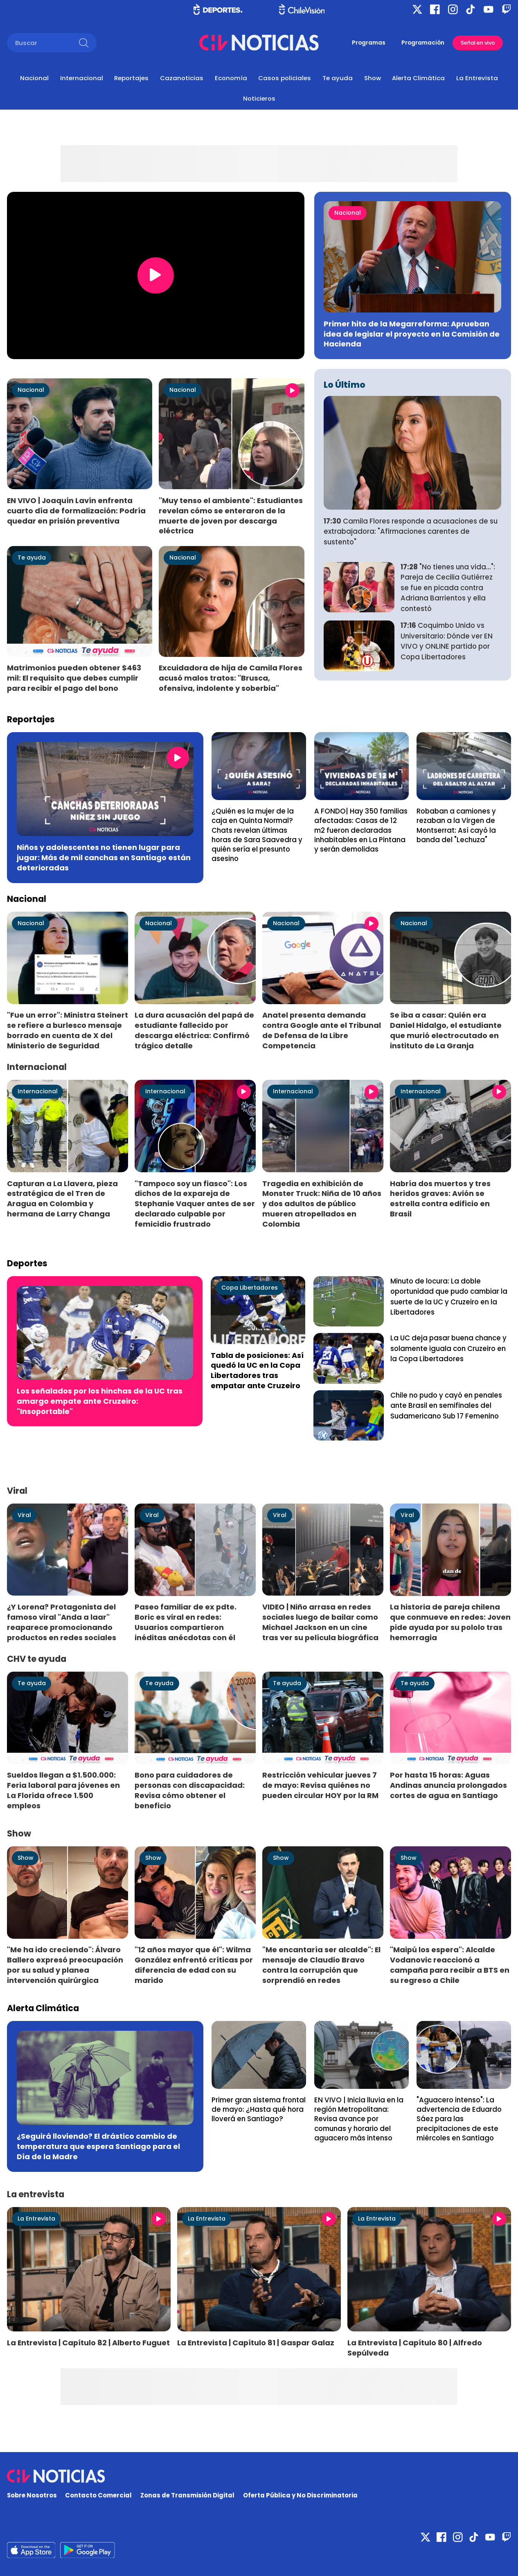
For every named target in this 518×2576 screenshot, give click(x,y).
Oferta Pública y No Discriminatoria (300, 2495)
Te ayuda (337, 78)
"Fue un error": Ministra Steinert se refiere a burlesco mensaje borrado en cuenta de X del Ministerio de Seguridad (67, 1030)
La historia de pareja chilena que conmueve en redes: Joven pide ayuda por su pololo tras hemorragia (450, 1622)
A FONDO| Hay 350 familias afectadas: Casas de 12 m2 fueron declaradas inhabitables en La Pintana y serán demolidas (361, 830)
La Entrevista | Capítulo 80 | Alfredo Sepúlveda (414, 2348)
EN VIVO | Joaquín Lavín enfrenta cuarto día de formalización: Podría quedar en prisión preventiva (76, 510)
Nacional (34, 78)
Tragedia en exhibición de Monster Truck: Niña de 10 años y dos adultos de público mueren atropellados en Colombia (321, 1203)
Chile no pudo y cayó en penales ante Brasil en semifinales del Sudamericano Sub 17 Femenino (446, 1405)
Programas (368, 42)
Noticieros (259, 98)
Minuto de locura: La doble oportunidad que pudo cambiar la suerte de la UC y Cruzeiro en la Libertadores (448, 1296)
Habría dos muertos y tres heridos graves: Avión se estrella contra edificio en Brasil (440, 1198)
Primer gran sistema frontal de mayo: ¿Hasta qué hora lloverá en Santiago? (259, 2109)
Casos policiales (284, 78)
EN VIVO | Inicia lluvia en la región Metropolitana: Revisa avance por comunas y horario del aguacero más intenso (358, 2119)
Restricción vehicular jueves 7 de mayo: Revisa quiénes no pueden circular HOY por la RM (320, 1785)
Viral (24, 1515)
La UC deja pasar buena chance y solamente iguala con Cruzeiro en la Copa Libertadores (448, 1348)
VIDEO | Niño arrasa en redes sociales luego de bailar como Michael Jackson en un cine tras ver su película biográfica (320, 1622)
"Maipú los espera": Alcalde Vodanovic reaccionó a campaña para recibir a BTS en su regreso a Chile (449, 1964)
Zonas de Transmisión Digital (187, 2495)
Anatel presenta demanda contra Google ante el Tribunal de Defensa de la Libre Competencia (321, 1030)
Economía (231, 78)
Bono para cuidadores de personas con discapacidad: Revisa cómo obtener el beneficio (190, 1790)
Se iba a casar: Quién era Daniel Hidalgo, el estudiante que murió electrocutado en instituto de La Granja (446, 1030)
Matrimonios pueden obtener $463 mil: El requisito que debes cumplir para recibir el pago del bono (74, 678)
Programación (422, 42)
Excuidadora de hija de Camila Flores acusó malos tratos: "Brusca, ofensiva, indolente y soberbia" (230, 678)
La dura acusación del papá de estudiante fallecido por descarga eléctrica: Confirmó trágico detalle (194, 1030)
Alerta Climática (418, 78)
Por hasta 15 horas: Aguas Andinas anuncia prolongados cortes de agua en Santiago (448, 1785)
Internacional (81, 78)
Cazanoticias (181, 78)
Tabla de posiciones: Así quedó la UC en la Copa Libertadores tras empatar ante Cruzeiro (257, 1370)
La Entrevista (477, 78)
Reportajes (131, 78)
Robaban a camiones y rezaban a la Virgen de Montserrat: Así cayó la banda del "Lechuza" (456, 825)
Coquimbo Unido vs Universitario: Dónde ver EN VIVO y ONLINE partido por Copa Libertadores (447, 641)
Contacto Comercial (98, 2495)
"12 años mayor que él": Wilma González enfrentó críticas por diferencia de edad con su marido (194, 1964)
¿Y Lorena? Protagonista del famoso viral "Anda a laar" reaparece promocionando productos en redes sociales (61, 1622)
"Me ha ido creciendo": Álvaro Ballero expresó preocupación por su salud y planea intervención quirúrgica (65, 1964)
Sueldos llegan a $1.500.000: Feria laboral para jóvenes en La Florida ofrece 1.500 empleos (63, 1790)
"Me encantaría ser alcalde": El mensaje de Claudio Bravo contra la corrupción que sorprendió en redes (321, 1964)
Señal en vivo (478, 42)
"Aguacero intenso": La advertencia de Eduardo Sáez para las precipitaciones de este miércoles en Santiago (459, 2119)
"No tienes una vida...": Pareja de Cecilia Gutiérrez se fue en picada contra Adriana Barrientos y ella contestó (448, 588)
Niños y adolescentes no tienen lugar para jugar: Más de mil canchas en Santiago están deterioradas (104, 857)
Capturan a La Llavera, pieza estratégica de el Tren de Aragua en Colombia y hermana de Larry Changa (62, 1198)
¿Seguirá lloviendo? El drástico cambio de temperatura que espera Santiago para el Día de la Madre (98, 2146)
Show (372, 78)
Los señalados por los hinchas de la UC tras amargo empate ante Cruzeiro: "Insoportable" (99, 1401)
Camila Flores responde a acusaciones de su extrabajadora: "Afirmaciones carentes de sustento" (411, 531)
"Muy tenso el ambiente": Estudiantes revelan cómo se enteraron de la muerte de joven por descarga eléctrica (231, 515)
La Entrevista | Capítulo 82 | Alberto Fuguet (88, 2343)
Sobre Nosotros (32, 2495)
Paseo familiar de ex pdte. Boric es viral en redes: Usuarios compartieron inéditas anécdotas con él (185, 1622)
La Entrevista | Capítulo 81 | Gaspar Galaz (255, 2343)
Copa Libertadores (249, 1288)
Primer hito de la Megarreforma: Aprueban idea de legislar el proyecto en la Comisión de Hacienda (412, 334)
